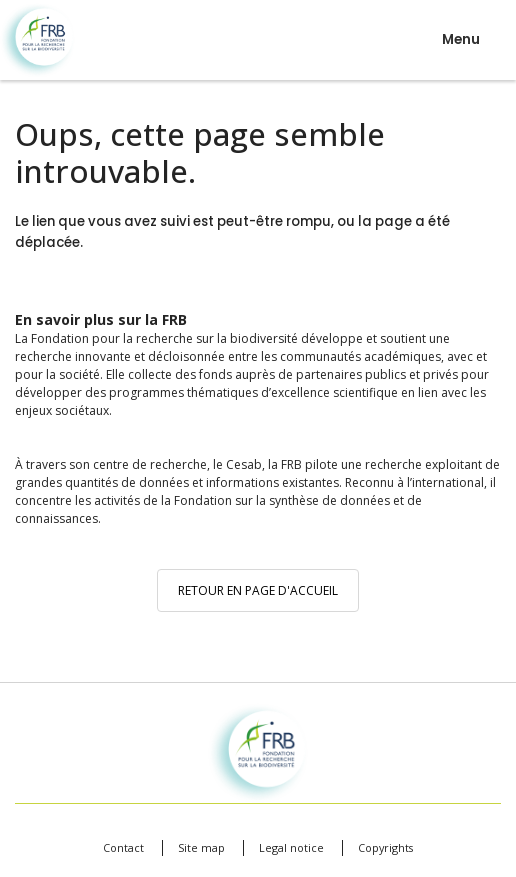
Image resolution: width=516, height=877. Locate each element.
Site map (201, 847)
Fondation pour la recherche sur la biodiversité (37, 40)
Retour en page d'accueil (258, 590)
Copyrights (385, 847)
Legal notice (291, 847)
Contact (123, 847)
